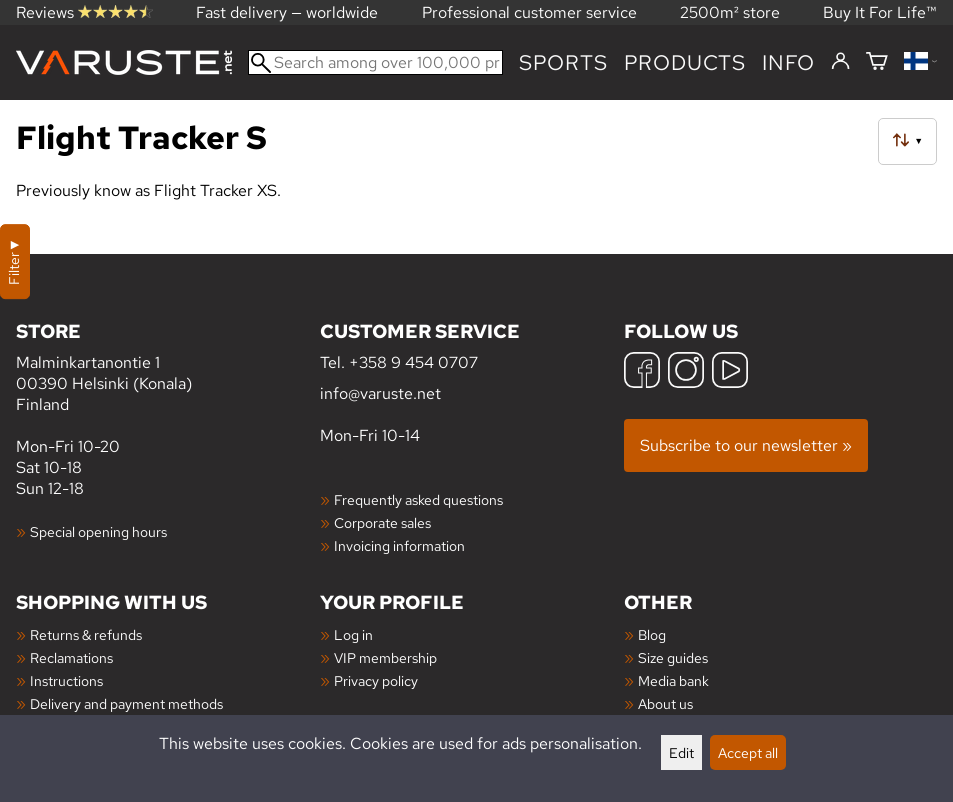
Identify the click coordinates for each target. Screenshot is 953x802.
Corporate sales (382, 522)
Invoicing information (399, 545)
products (685, 62)
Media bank (673, 680)
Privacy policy (376, 680)
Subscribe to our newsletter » (746, 445)
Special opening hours (98, 531)
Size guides (673, 657)
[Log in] (840, 62)
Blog (652, 634)
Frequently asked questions (418, 499)
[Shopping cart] (877, 62)
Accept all (748, 752)
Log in (353, 634)
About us (665, 703)
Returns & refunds (86, 634)
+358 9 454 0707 (413, 362)
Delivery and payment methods (126, 703)
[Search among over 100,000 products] (375, 62)
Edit (681, 752)
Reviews (84, 12)
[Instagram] (686, 372)
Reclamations (71, 657)
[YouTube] (730, 372)
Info (788, 62)
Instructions (66, 680)
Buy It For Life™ (880, 12)
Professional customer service (529, 12)
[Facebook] (642, 372)
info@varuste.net (380, 393)
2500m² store (730, 12)
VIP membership (385, 657)
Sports (563, 62)
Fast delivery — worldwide (287, 12)
